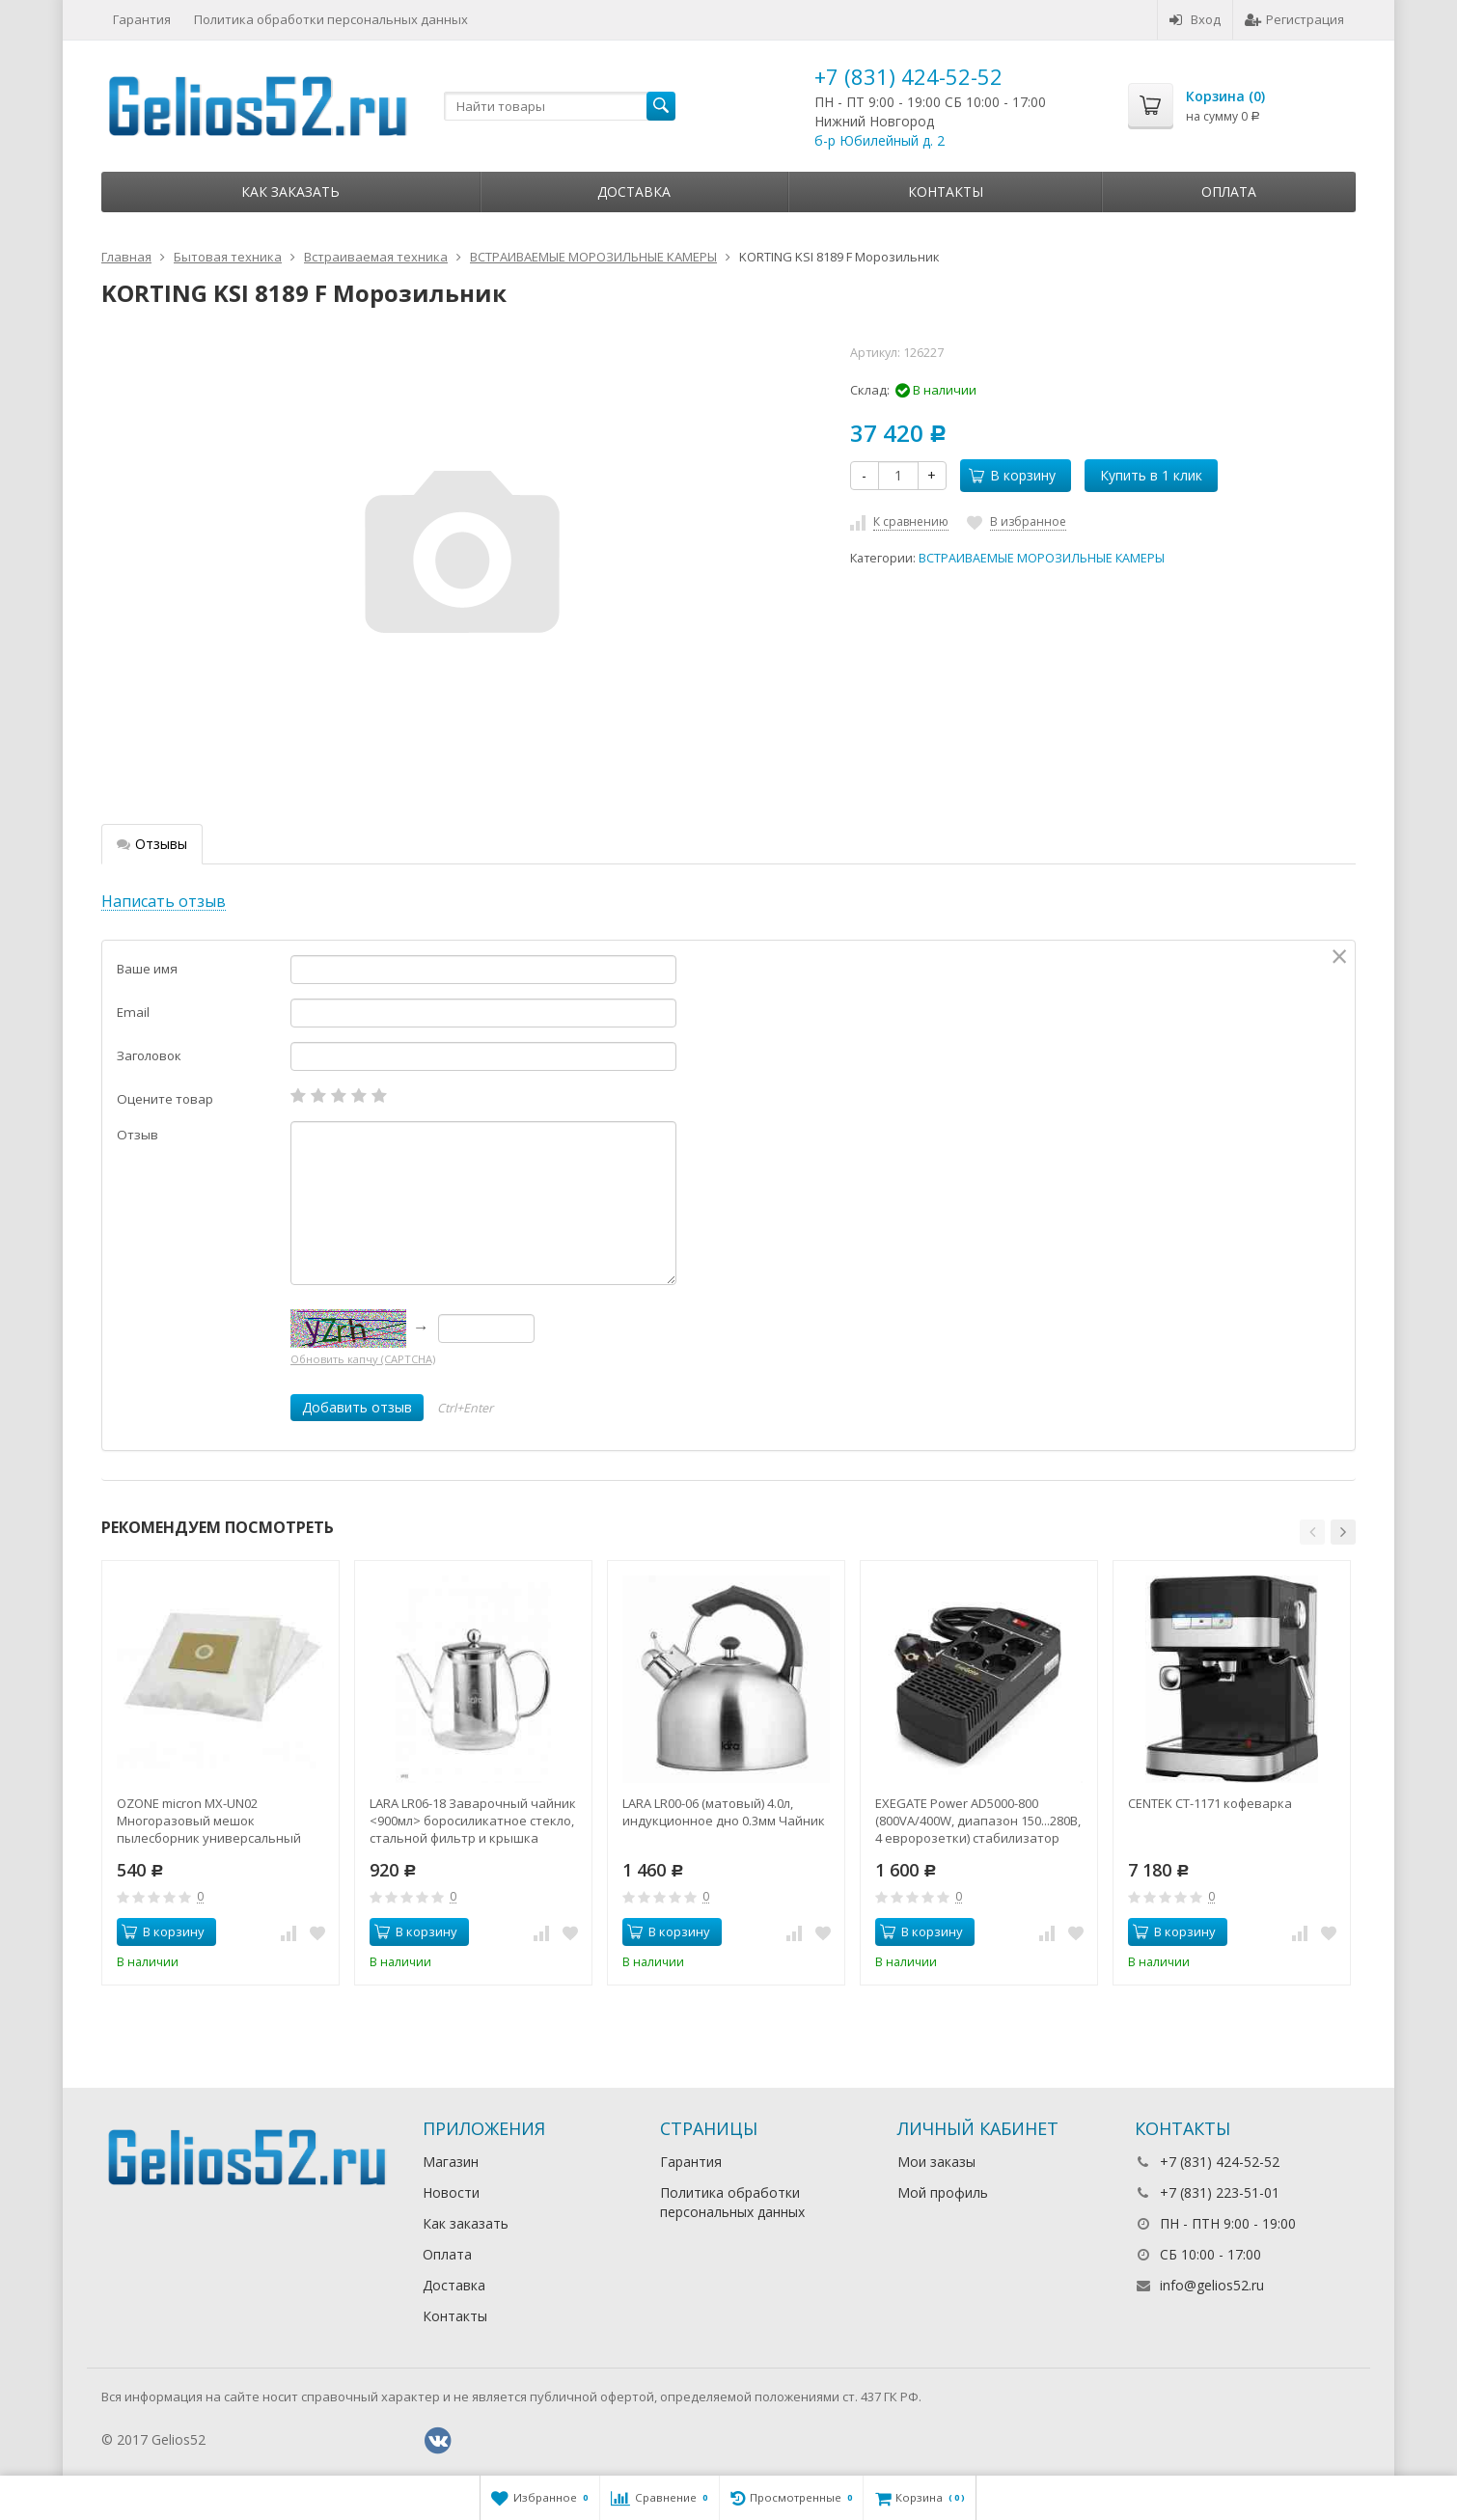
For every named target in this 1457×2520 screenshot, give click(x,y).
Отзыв (137, 1134)
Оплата (1228, 191)
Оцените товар (165, 1099)
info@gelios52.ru (1212, 2285)
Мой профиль (942, 2192)
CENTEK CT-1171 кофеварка (1210, 1803)
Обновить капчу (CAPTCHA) (362, 1359)
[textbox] (559, 106)
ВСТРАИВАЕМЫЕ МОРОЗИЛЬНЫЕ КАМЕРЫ (1042, 558)
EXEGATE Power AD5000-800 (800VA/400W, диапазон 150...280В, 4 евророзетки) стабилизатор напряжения (978, 1820)
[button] (1312, 1532)
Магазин (451, 2161)
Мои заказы (936, 2161)
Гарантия (142, 19)
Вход (1195, 19)
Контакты (945, 191)
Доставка (634, 191)
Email (133, 1012)
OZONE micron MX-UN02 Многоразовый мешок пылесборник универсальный (209, 1820)
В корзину (1012, 475)
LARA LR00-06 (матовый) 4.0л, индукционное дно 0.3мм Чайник (723, 1811)
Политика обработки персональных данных (331, 19)
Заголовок (149, 1055)
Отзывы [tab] (152, 844)
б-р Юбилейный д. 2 (879, 140)
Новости (451, 2192)
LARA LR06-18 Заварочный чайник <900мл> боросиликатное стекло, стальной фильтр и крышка (473, 1820)
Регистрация (1294, 19)
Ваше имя (147, 968)
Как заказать (290, 191)
